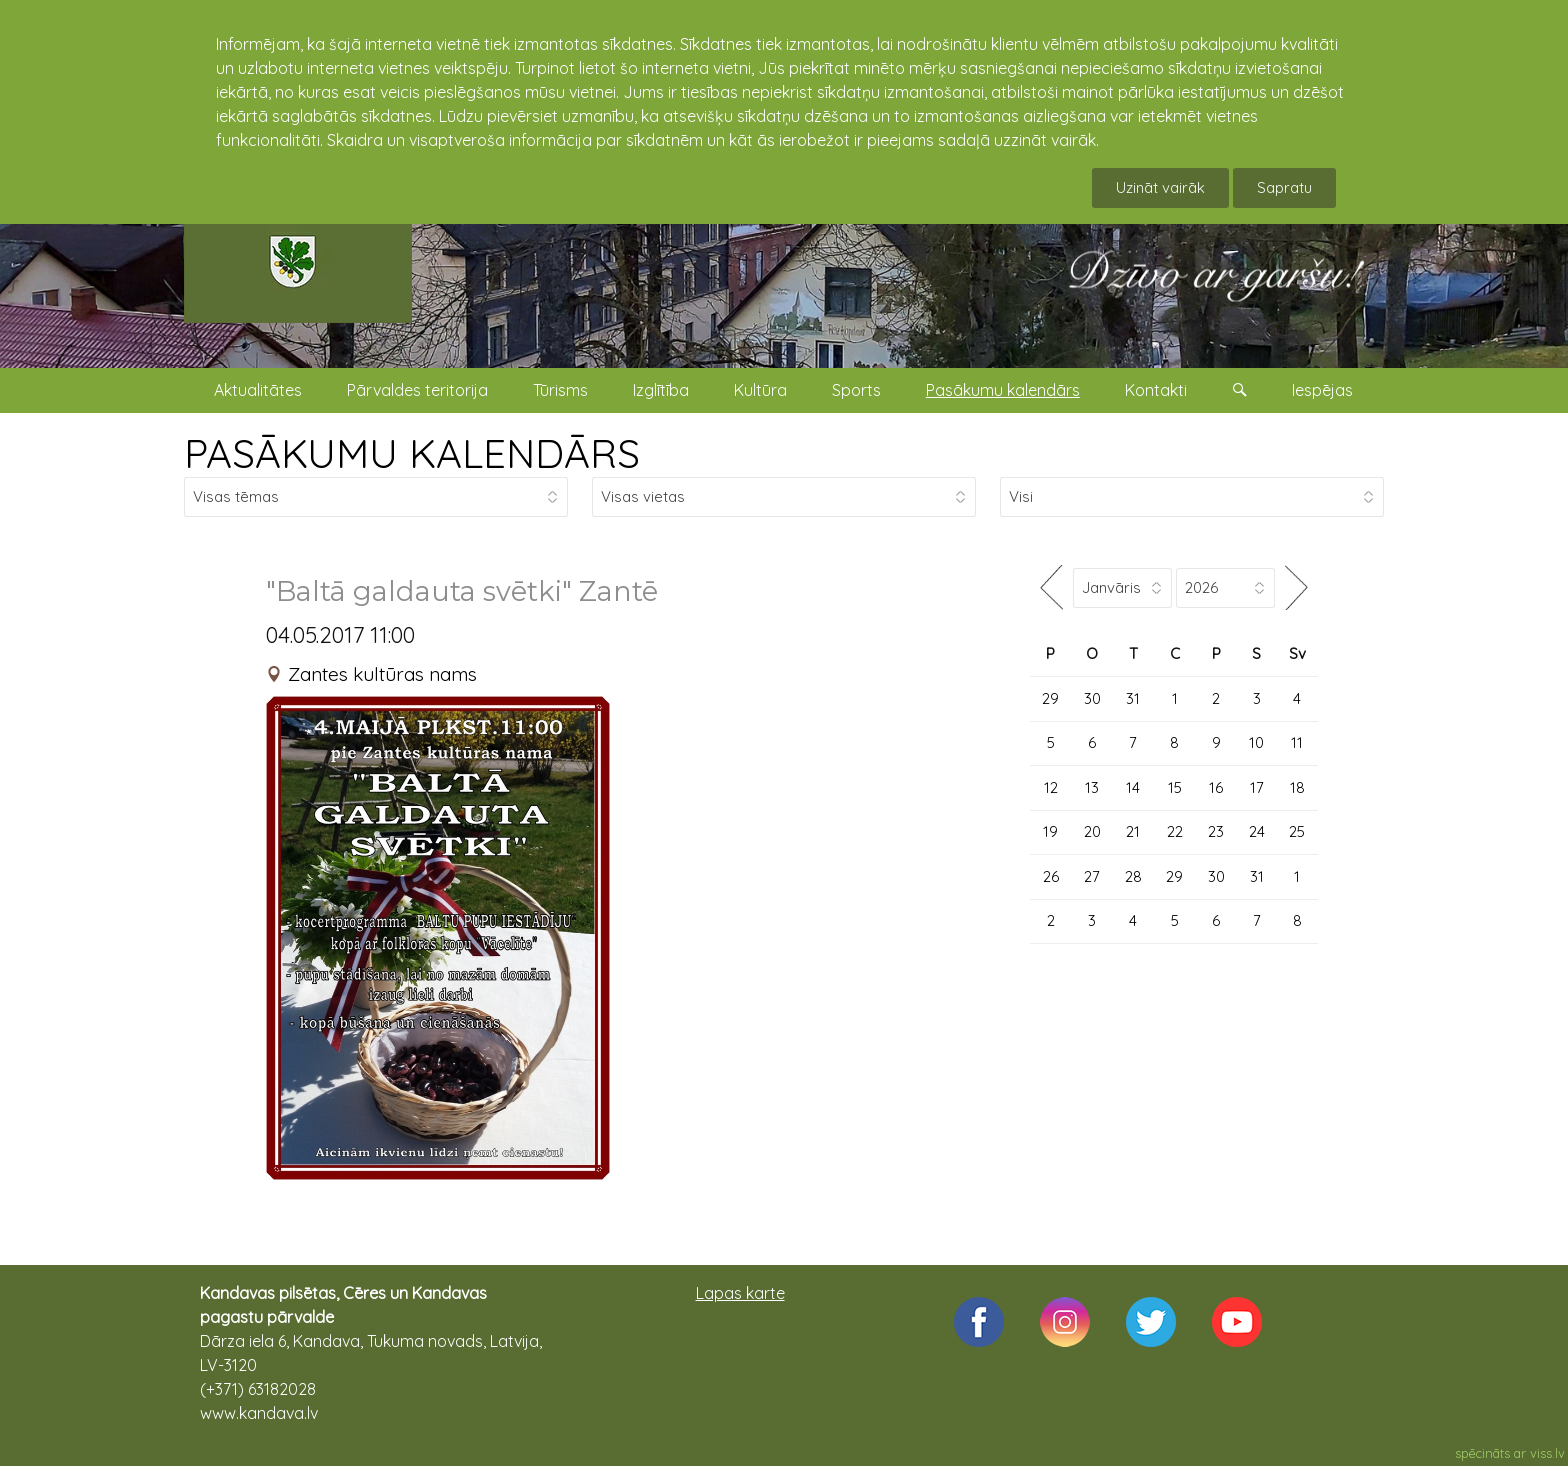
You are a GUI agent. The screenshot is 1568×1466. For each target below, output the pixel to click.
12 (1051, 787)
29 (1050, 698)
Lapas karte (740, 1293)
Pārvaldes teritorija (417, 390)
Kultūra (760, 390)
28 (1133, 876)
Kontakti (1156, 390)
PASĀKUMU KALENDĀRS (412, 453)
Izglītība (661, 390)
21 (1133, 831)
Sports (856, 390)
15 (1175, 787)
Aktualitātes (258, 390)
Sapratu (1284, 187)
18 (1297, 787)
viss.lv (1547, 1453)
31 (1133, 698)
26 (1051, 876)
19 (1050, 831)
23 (1216, 831)
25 (1297, 831)
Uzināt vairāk (1160, 187)
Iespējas (1322, 390)
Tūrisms (560, 390)
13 (1092, 787)
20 (1092, 831)
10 (1256, 742)
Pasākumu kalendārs (1003, 390)
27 (1092, 876)
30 (1092, 698)
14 (1133, 787)
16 (1216, 787)
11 (1297, 742)
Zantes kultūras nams (382, 674)
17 (1257, 787)
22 (1175, 831)
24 (1257, 831)
